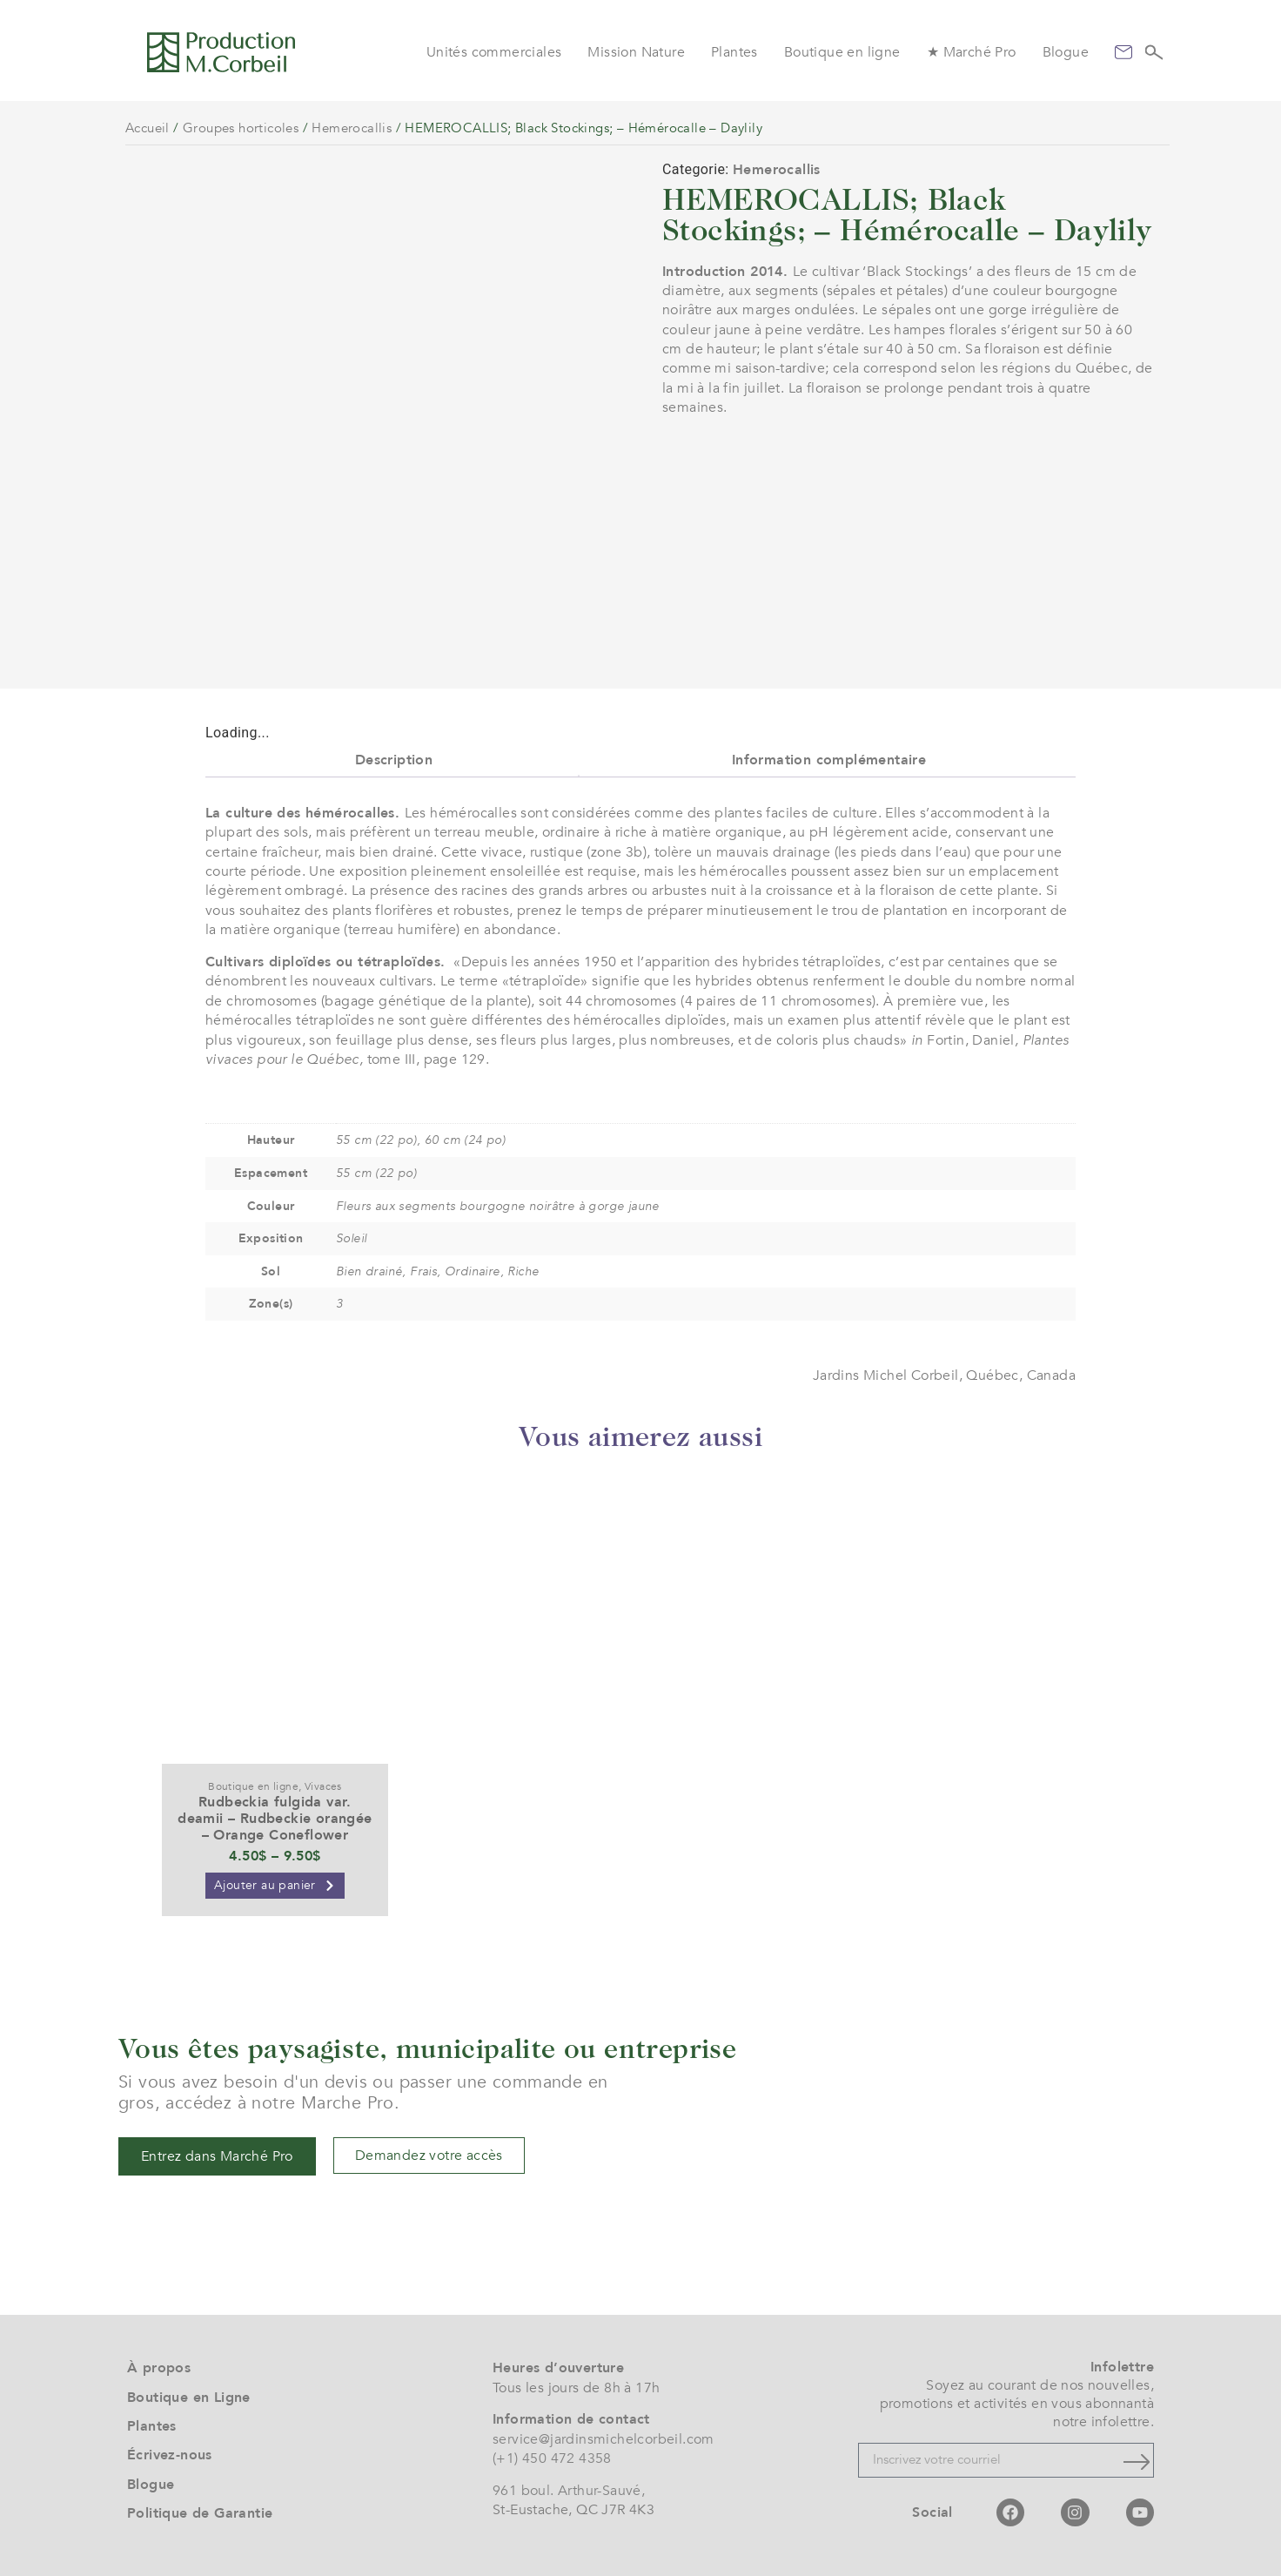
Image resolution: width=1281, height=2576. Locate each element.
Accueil (147, 128)
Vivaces (323, 1786)
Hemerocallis (352, 128)
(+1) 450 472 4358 (552, 2458)
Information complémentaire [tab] (829, 760)
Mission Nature (636, 52)
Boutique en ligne (842, 52)
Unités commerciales (494, 52)
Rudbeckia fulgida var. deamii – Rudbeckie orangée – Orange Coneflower (275, 1818)
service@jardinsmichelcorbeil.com (603, 2439)
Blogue (1066, 52)
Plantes (734, 52)
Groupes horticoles (240, 128)
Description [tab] (394, 760)
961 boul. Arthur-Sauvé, (569, 2490)
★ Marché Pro (971, 52)
